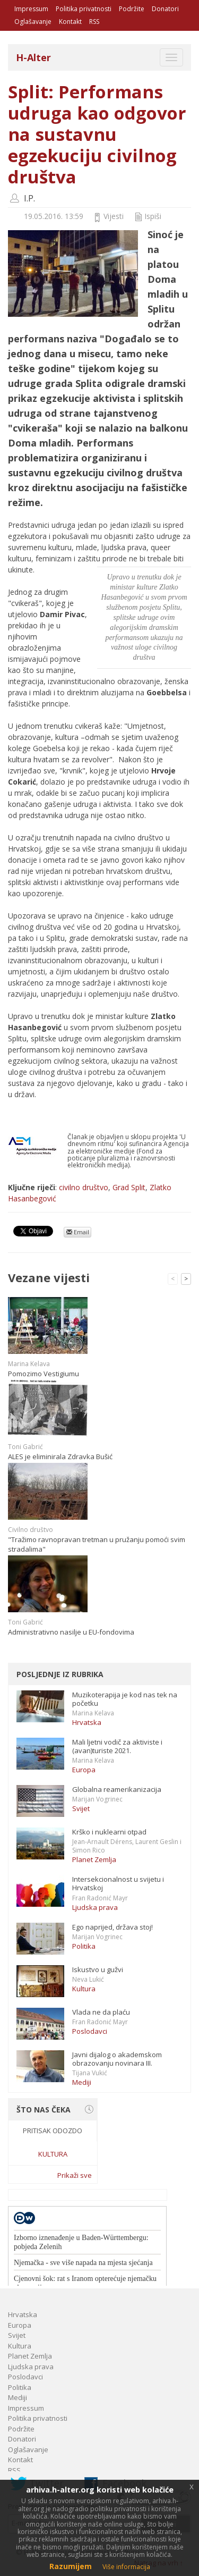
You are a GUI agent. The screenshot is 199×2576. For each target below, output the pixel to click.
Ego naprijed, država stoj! (112, 1927)
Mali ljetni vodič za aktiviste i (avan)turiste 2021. (117, 1746)
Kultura (84, 1988)
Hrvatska (86, 1722)
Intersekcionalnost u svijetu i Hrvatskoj (118, 1883)
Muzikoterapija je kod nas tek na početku (124, 1699)
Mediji (81, 2082)
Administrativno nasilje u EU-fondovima (71, 1632)
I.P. (29, 198)
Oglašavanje (32, 21)
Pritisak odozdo (52, 2130)
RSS (94, 21)
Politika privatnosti (83, 8)
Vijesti (113, 216)
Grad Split (129, 1187)
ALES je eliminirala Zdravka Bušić (60, 1456)
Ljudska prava (95, 1907)
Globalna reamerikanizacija (116, 1789)
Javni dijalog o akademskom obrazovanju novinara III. (117, 2059)
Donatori (165, 8)
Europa (84, 1769)
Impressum (31, 8)
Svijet (81, 1808)
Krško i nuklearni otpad (109, 1832)
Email (77, 1232)
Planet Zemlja (94, 1859)
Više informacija (126, 2566)
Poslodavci (89, 2031)
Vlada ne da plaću (101, 2012)
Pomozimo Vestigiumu (43, 1373)
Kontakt (70, 21)
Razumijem (70, 2566)
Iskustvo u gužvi (97, 1969)
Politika (84, 1946)
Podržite (131, 8)
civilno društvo (83, 1187)
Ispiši (152, 216)
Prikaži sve (74, 2175)
